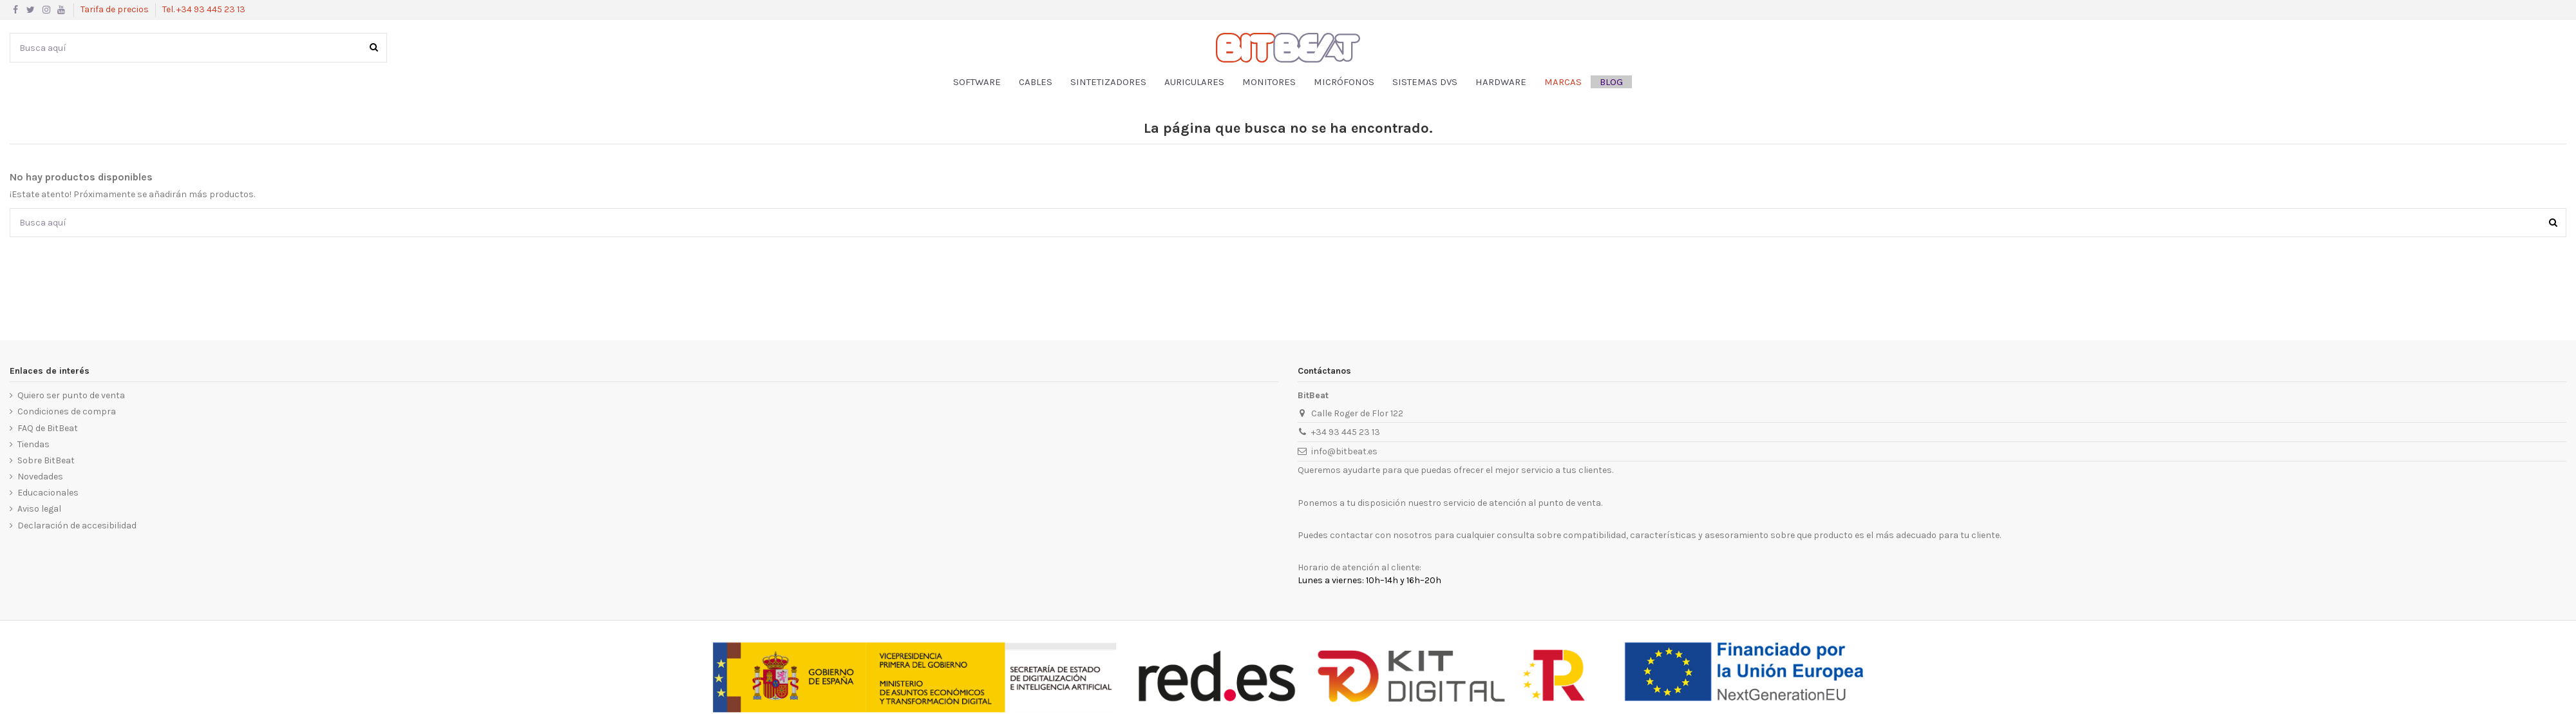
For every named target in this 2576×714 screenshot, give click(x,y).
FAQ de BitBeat (47, 428)
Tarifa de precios (115, 9)
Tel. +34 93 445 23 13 (203, 9)
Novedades (40, 476)
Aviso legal (39, 508)
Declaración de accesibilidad (77, 525)
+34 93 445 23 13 (1345, 432)
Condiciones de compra (66, 411)
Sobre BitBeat (46, 460)
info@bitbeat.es (1344, 451)
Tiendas (33, 444)
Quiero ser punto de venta (71, 395)
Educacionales (48, 492)
